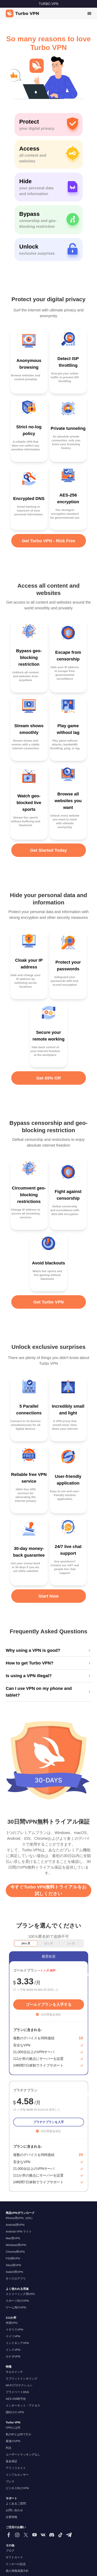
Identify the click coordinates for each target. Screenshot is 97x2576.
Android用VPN (15, 2228)
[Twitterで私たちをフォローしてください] (26, 2538)
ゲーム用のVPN (16, 2310)
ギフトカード (14, 2560)
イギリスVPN (14, 2332)
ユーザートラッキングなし (23, 2457)
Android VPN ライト (19, 2234)
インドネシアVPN (17, 2346)
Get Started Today (48, 850)
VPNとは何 (13, 2430)
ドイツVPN (13, 2339)
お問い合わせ (14, 2513)
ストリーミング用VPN (20, 2297)
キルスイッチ (14, 2375)
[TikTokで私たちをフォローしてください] (60, 2538)
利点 (8, 2451)
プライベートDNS (17, 2395)
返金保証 (11, 2464)
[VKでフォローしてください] (43, 2538)
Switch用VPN (14, 2275)
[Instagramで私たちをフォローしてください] (17, 2538)
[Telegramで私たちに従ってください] (69, 2538)
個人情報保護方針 (17, 2574)
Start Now (48, 1596)
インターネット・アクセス (23, 2408)
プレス (10, 2484)
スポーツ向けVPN (17, 2304)
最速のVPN (13, 2444)
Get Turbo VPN (48, 1302)
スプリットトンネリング (21, 2381)
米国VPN (11, 2326)
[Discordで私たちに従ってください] (52, 2538)
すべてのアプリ (16, 2281)
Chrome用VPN (15, 2255)
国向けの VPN (15, 2415)
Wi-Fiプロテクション (19, 2388)
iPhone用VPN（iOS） (20, 2221)
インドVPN (13, 2353)
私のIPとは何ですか (18, 2437)
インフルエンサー (17, 2478)
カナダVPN (13, 2359)
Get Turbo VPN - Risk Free (48, 540)
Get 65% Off (48, 1078)
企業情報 (11, 2520)
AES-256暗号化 (16, 2402)
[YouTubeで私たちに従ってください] (34, 2538)
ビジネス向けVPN (17, 2491)
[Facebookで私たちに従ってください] (8, 2538)
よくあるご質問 (16, 2506)
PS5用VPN (13, 2261)
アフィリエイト (16, 2471)
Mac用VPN (13, 2241)
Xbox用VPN (13, 2268)
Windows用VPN (16, 2248)
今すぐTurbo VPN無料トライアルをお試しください (48, 1890)
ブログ (10, 2553)
